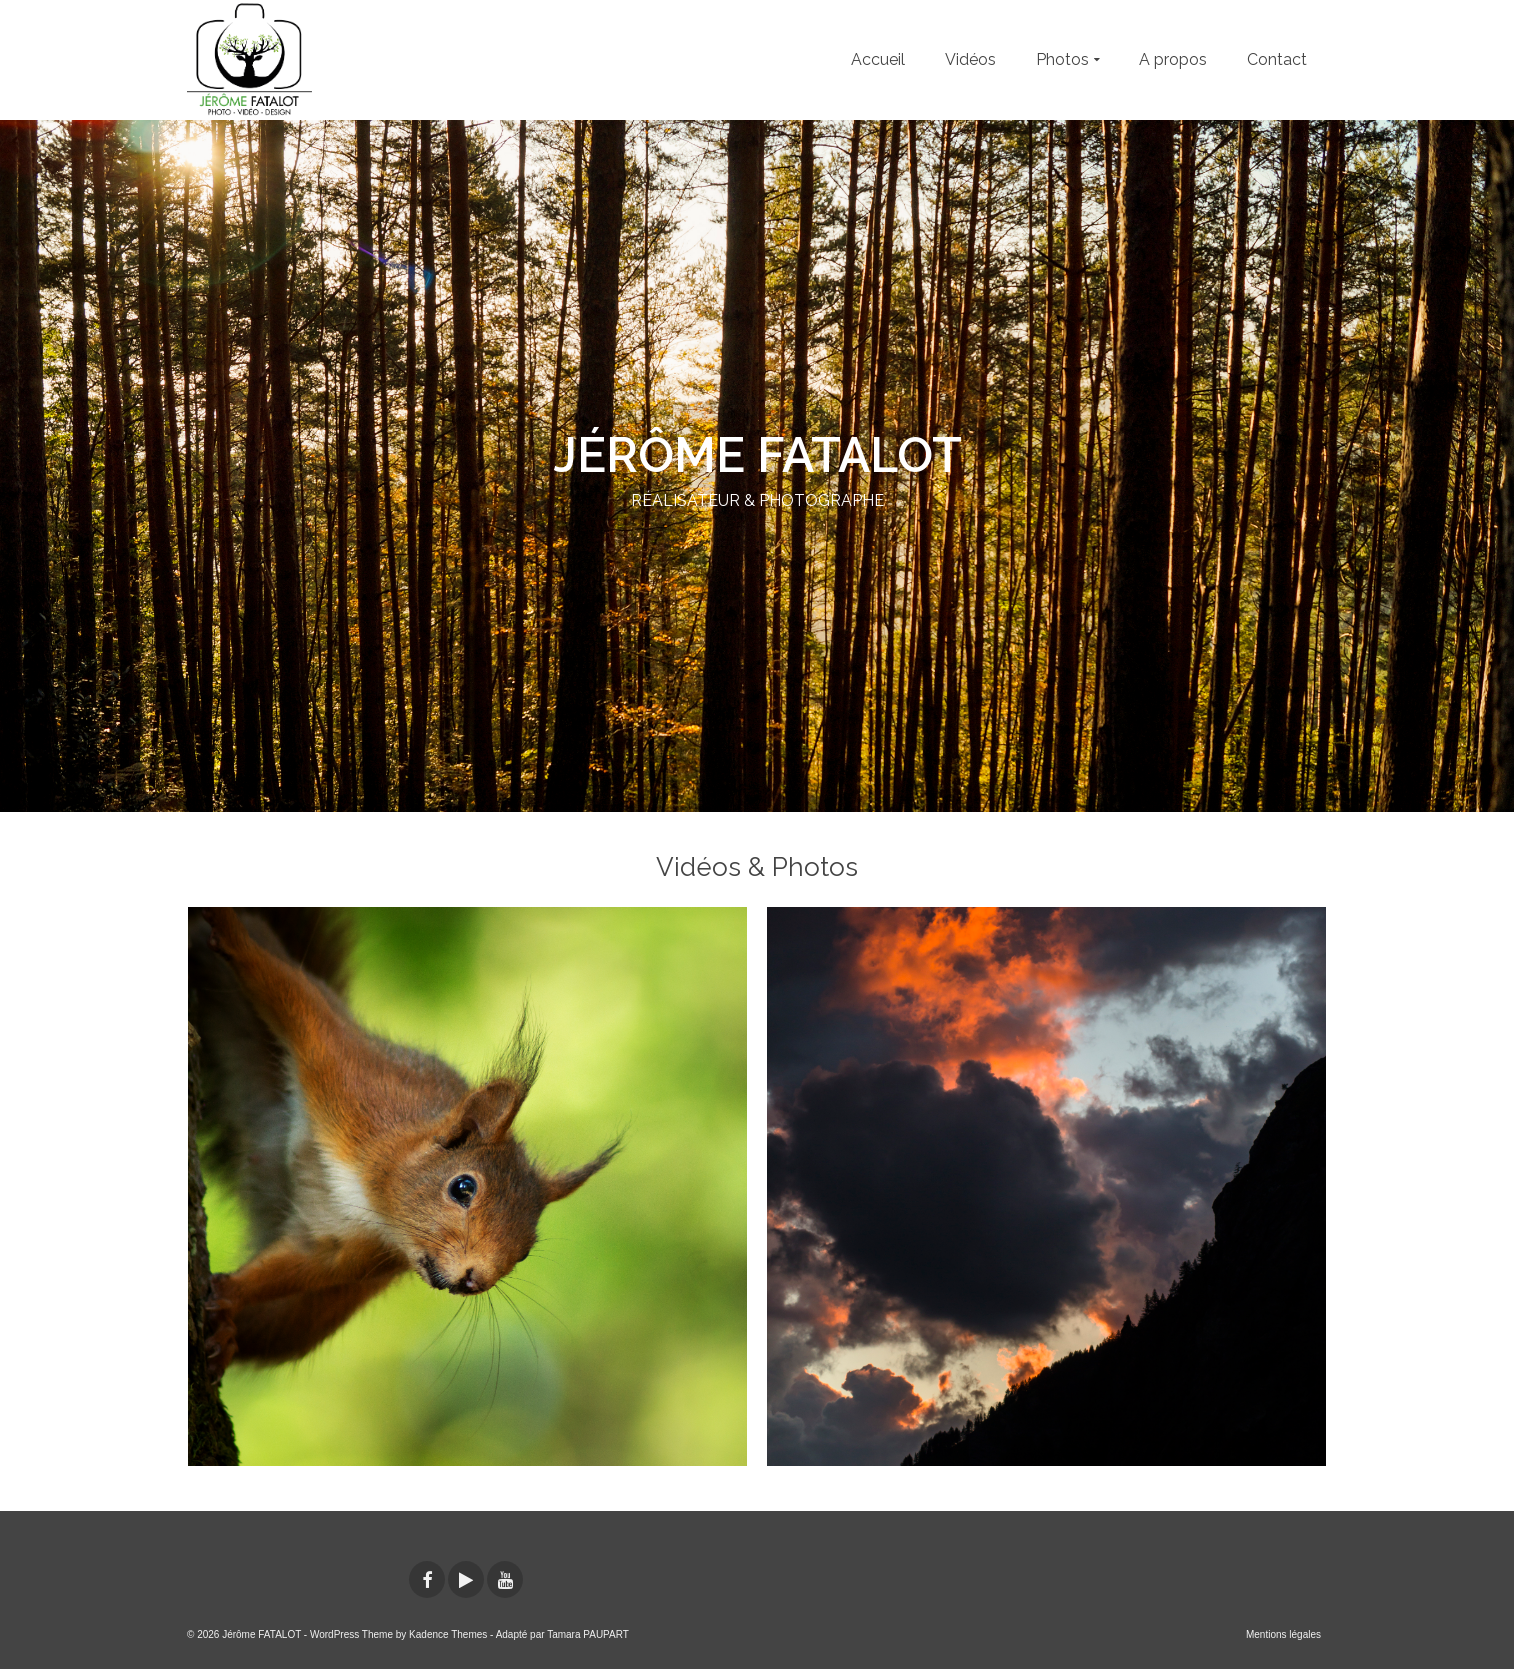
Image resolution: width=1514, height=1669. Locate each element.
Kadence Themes (448, 1634)
